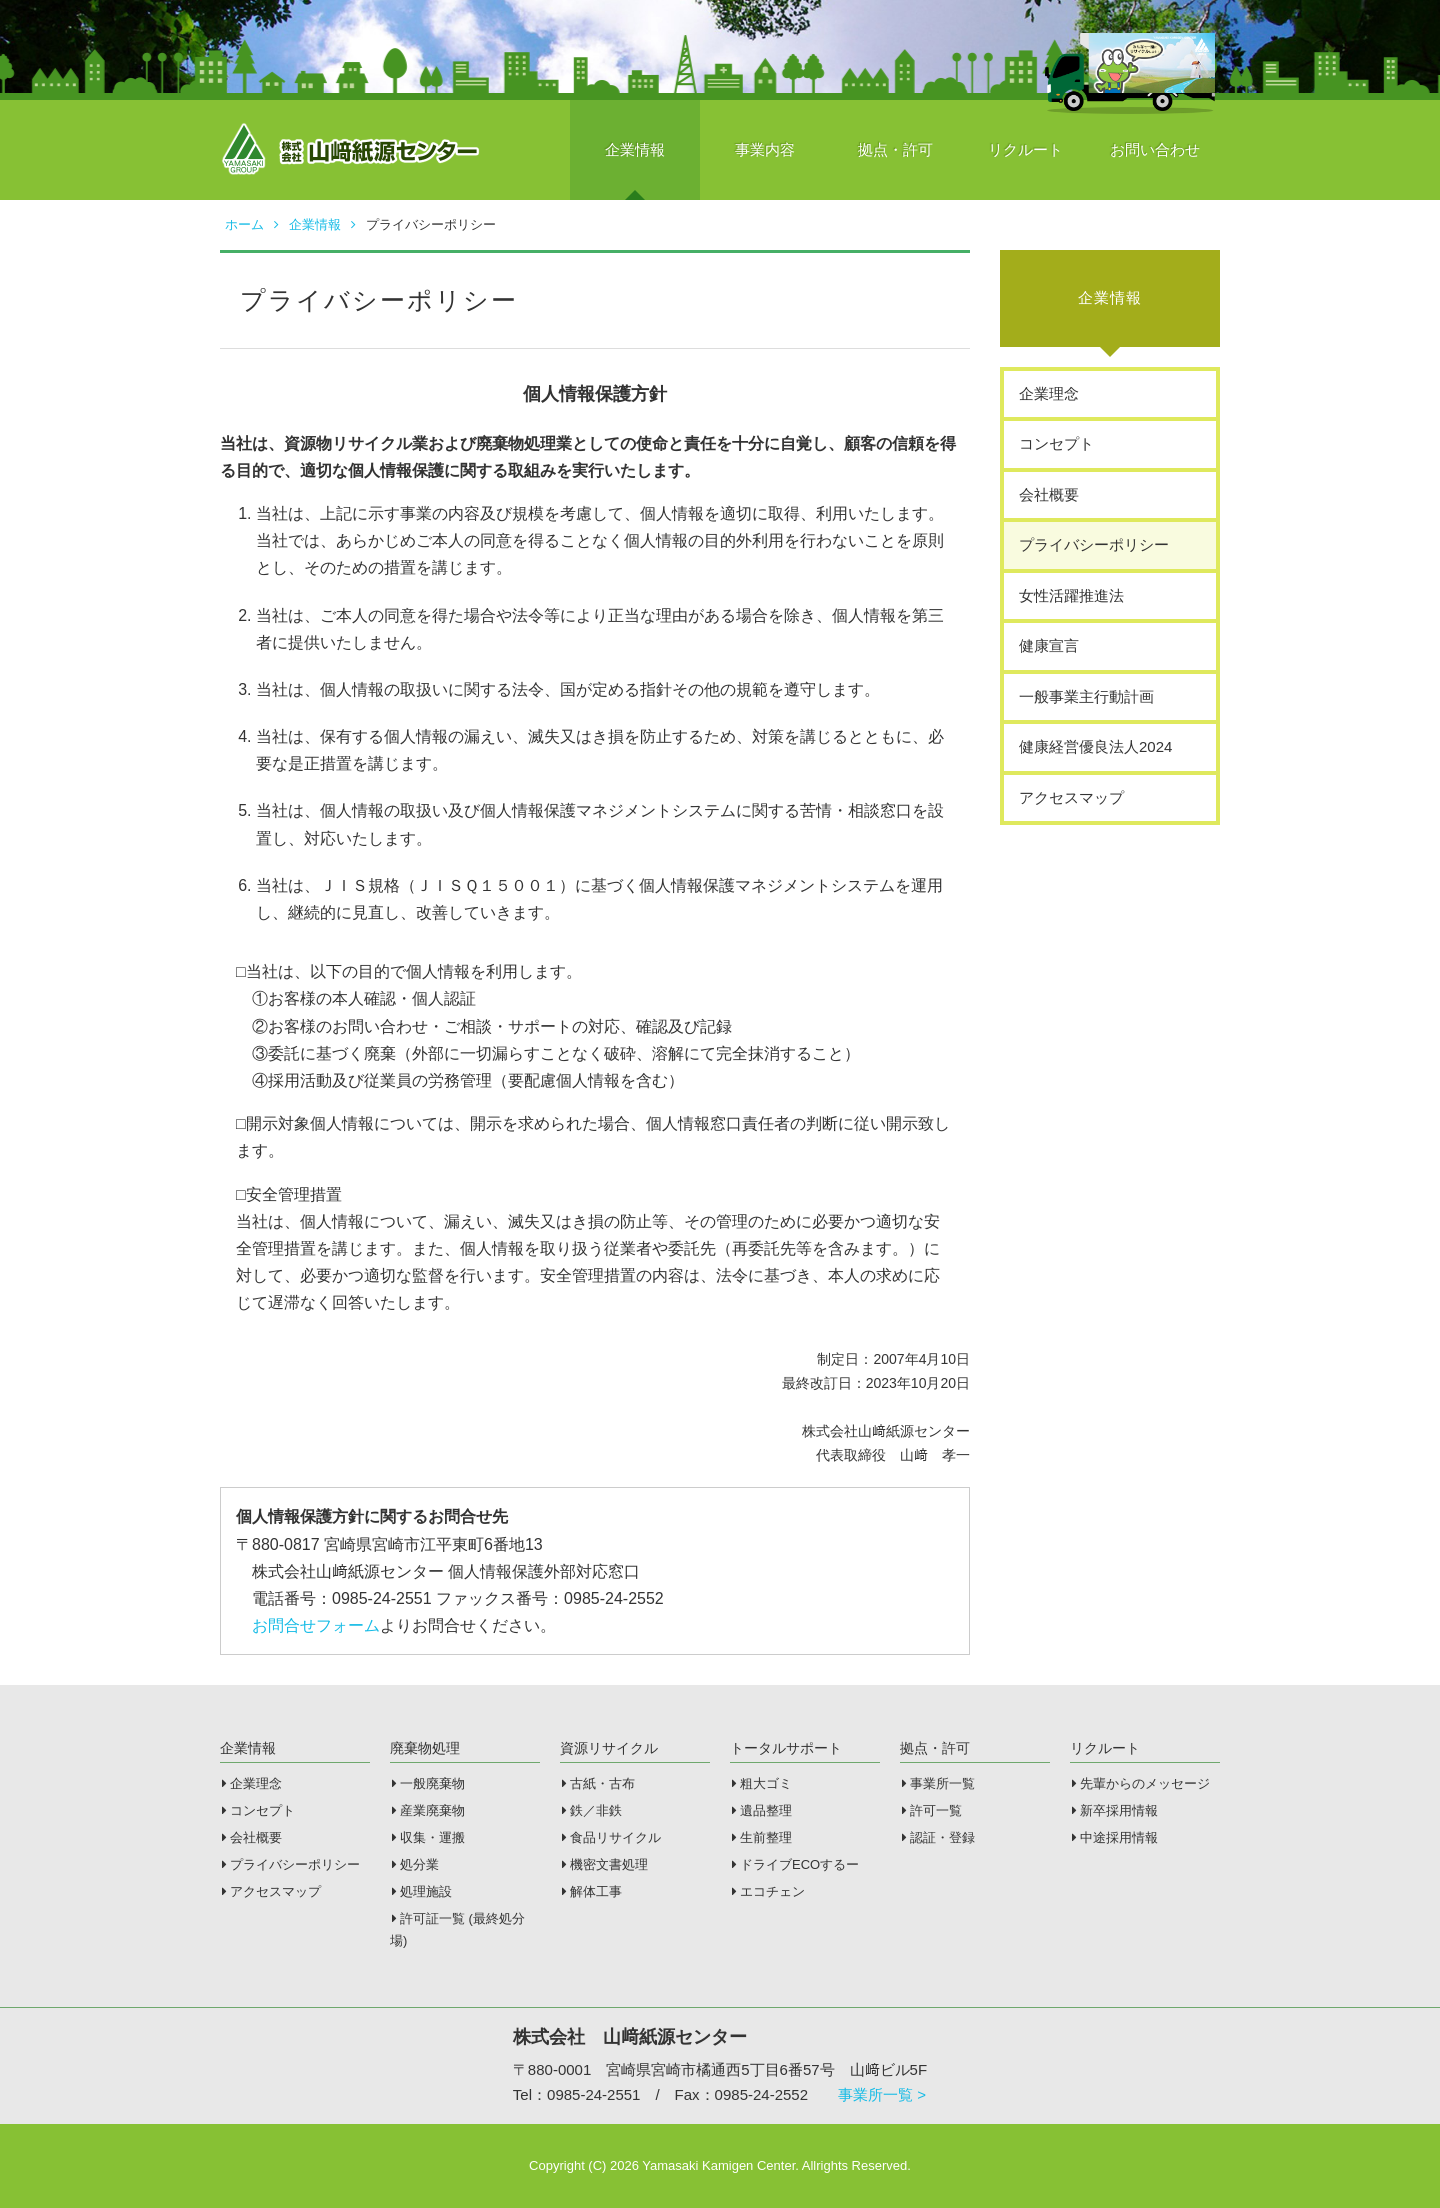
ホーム (252, 224)
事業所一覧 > (882, 2094)
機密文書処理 (605, 1864)
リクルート (1025, 149)
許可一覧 (932, 1810)
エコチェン (768, 1891)
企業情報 (635, 149)
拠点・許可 (895, 149)
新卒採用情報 (1115, 1810)
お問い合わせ (1155, 149)
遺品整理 (762, 1810)
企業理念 (1049, 393)
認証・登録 (938, 1837)
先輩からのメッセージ (1141, 1783)
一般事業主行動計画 (1086, 696)
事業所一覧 (938, 1783)
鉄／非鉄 (592, 1810)
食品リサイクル (611, 1837)
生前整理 (762, 1837)
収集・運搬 (428, 1837)
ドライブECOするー (795, 1864)
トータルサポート (786, 1748)
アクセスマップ (1071, 797)
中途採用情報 (1115, 1837)
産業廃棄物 (428, 1810)
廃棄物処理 (425, 1748)
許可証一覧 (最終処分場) (457, 1929)
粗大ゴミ (762, 1783)
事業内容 (765, 149)
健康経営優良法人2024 (1095, 746)
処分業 (415, 1864)
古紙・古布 (598, 1783)
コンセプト (1056, 443)
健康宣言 (1049, 645)
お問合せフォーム (316, 1625)
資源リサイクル (609, 1748)
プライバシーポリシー (1094, 544)
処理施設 (422, 1891)
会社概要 (1049, 494)
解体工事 (592, 1891)
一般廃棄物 (428, 1783)
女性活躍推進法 (1071, 595)
